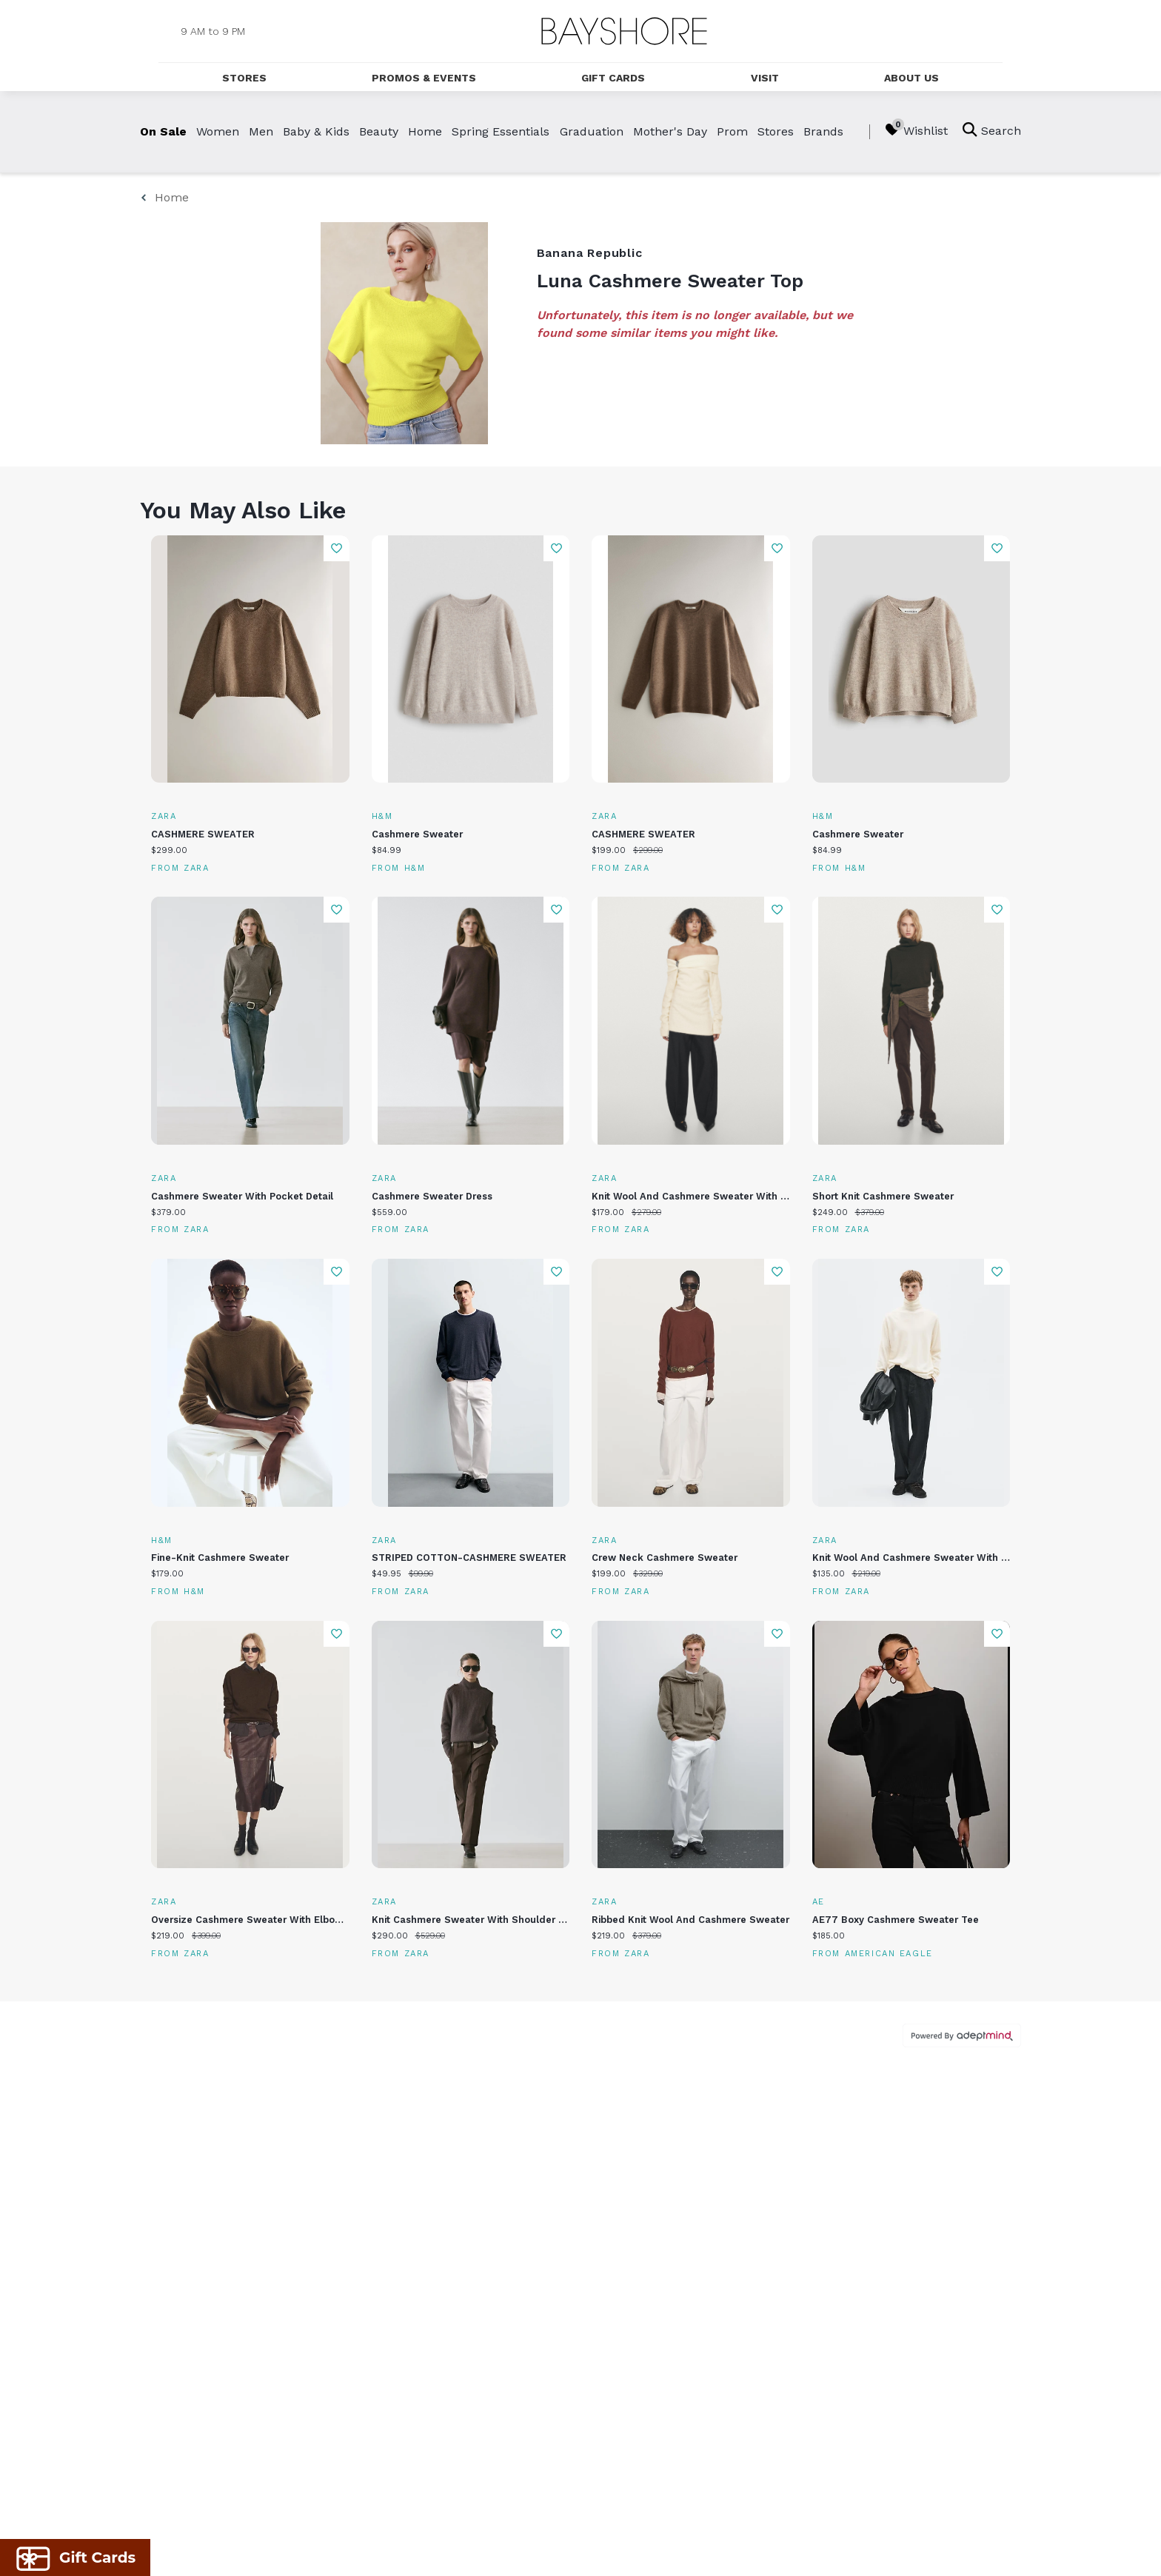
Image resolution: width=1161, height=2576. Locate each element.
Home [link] (425, 131)
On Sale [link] (163, 131)
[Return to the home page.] (624, 31)
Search (992, 130)
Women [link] (217, 131)
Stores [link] (775, 131)
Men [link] (261, 131)
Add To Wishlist (336, 548)
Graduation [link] (591, 131)
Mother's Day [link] (670, 131)
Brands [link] (823, 131)
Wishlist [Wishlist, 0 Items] (916, 130)
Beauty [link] (378, 131)
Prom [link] (732, 131)
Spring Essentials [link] (500, 131)
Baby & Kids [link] (316, 131)
